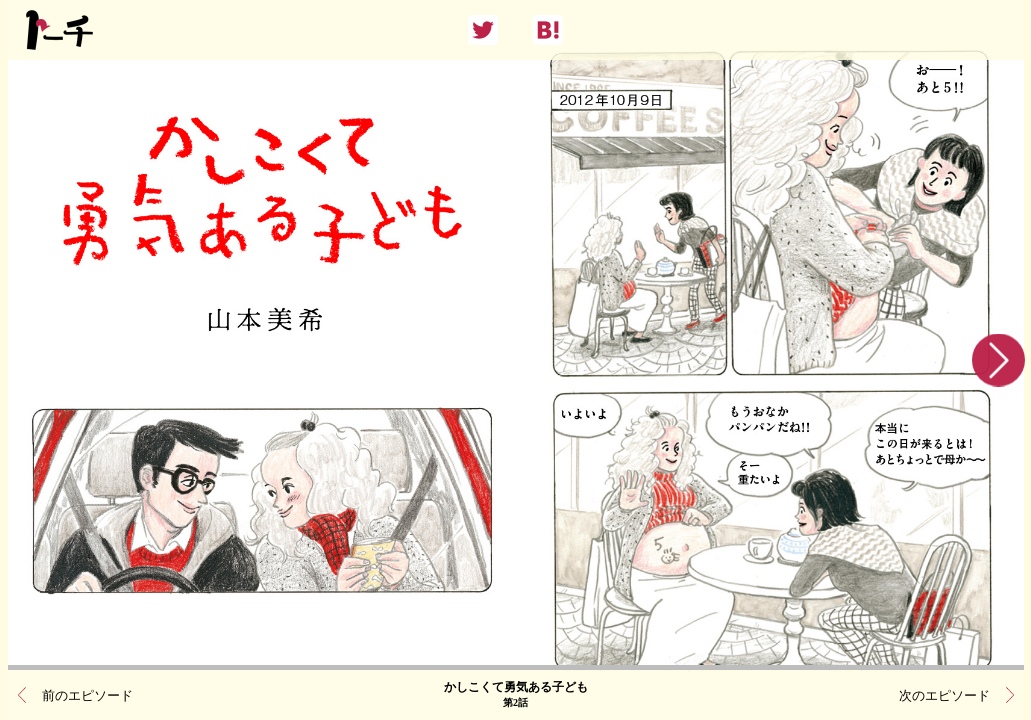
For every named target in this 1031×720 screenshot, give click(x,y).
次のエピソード (944, 695)
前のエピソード (87, 695)
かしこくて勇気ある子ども (516, 695)
